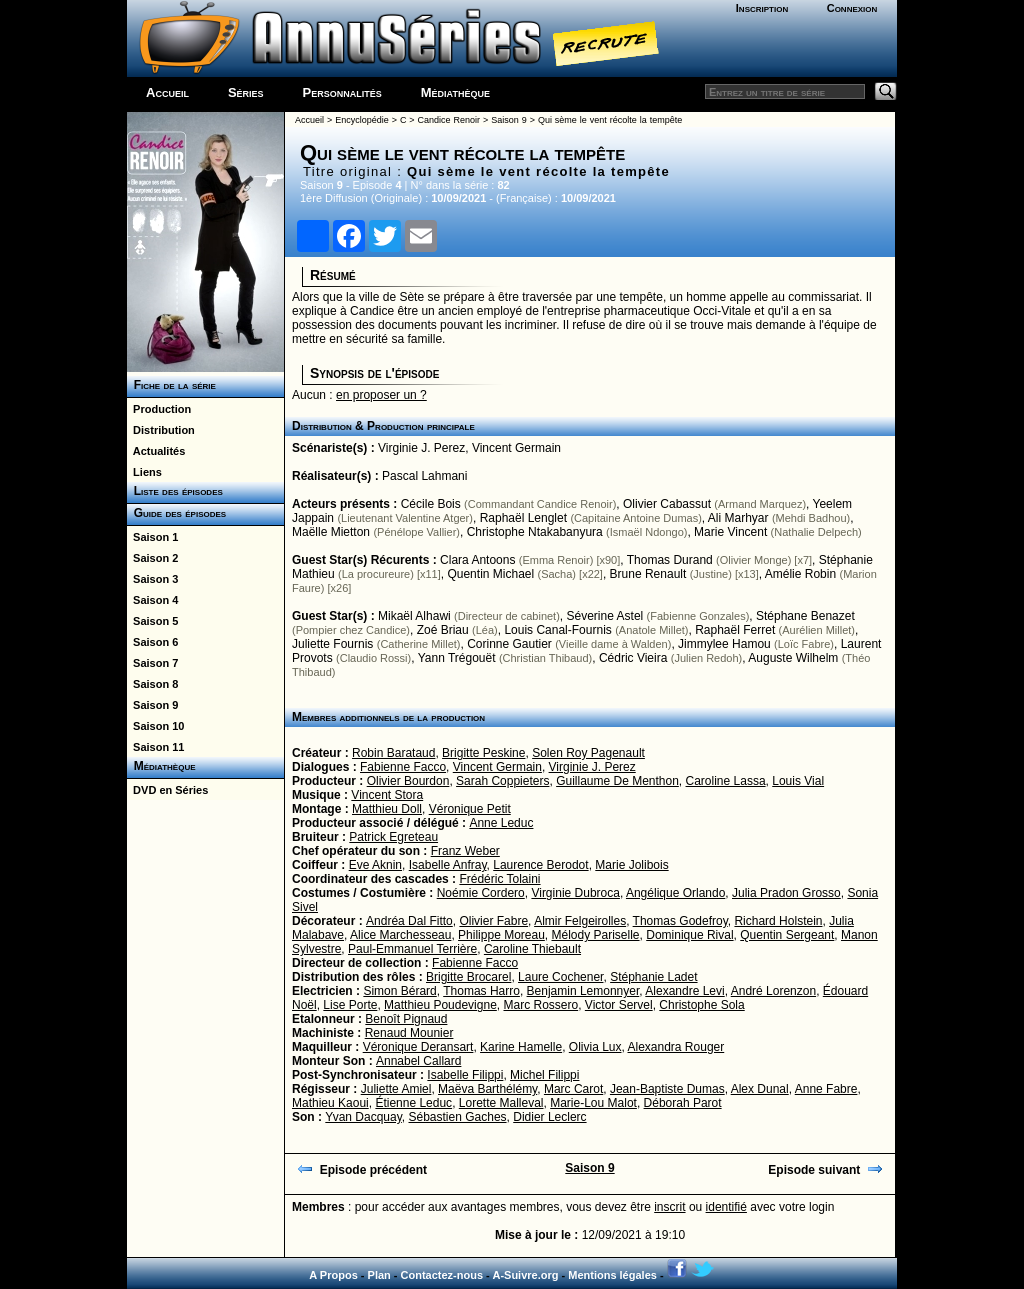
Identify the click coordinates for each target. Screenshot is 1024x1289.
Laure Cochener (560, 977)
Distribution (161, 430)
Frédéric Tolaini (499, 879)
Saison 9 (152, 705)
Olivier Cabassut (667, 504)
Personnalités (342, 92)
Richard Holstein (778, 921)
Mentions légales (612, 1275)
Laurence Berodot (540, 865)
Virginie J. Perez (421, 448)
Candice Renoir (449, 120)
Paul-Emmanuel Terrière (412, 949)
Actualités (156, 451)
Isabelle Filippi (465, 1075)
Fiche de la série (171, 385)
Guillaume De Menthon (617, 781)
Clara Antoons (477, 560)
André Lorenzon (773, 991)
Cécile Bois (431, 504)
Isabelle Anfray (448, 865)
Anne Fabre (826, 1089)
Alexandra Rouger (676, 1047)
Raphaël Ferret (735, 630)
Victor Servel (619, 1005)
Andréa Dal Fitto (409, 921)
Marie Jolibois (631, 865)
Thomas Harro (481, 991)
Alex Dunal (760, 1089)
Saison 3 (152, 579)
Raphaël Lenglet (523, 518)
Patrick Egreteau (393, 837)
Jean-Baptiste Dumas (667, 1089)
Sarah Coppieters (502, 781)
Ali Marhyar (738, 518)
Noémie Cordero (481, 893)
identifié (726, 1207)
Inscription (762, 8)
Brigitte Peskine (483, 753)
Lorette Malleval (501, 1103)
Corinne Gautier (509, 644)
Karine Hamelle (521, 1047)
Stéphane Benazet (805, 616)
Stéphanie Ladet (653, 977)
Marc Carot (573, 1089)
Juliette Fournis (332, 644)
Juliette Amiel (396, 1089)
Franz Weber (465, 851)
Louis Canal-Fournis (557, 630)
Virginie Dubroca (575, 893)
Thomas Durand (670, 560)
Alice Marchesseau (400, 935)
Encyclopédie (362, 120)
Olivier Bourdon (408, 781)
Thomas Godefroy (680, 921)
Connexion (852, 8)
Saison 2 (152, 558)
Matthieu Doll (387, 809)
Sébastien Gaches (458, 1117)
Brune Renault (648, 574)
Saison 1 (152, 537)
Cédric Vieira (633, 658)
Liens (144, 472)
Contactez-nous (442, 1275)
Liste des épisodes (175, 491)
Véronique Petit (470, 809)
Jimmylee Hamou (724, 644)
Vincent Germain (516, 448)
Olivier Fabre (493, 921)
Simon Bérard (399, 991)
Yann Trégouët (457, 658)
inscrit (669, 1207)
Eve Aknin (375, 865)
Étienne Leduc (413, 1103)
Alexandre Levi (684, 991)
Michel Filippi (544, 1075)
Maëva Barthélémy (487, 1089)
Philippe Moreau (501, 935)
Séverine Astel (605, 616)
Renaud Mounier (409, 1033)
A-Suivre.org (525, 1275)
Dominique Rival (689, 935)
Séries (246, 92)
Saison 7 (152, 663)
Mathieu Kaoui (330, 1103)
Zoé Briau (443, 630)
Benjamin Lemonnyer (583, 991)
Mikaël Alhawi (414, 616)
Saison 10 (155, 726)
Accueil (167, 92)
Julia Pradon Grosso (786, 893)
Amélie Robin (800, 574)
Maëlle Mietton (331, 532)
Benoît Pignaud (406, 1019)
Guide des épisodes (176, 513)
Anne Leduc (501, 823)
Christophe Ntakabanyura (535, 532)
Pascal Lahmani (424, 476)
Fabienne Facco (403, 767)
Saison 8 (152, 684)
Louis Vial (798, 781)
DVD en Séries (167, 790)
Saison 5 (152, 621)
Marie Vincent (730, 532)
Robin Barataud (393, 753)
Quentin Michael (490, 574)
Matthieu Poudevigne (440, 1005)
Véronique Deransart (418, 1047)
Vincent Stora (387, 795)
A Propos (333, 1275)
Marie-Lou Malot (593, 1103)
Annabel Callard (418, 1061)
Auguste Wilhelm (793, 658)
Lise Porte (350, 1005)
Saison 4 (152, 600)
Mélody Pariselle (596, 935)
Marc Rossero (540, 1005)
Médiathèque (455, 92)
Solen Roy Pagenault (588, 753)
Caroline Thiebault (532, 949)
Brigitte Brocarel (468, 977)
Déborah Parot (683, 1103)
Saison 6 (152, 642)
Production (159, 409)
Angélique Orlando (675, 893)
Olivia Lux (595, 1047)
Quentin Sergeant (787, 935)
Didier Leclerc (549, 1117)
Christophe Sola (701, 1005)
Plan (379, 1275)
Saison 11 (155, 747)
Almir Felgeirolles (580, 921)
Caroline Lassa (726, 781)
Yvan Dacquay (363, 1117)
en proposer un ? (381, 395)
